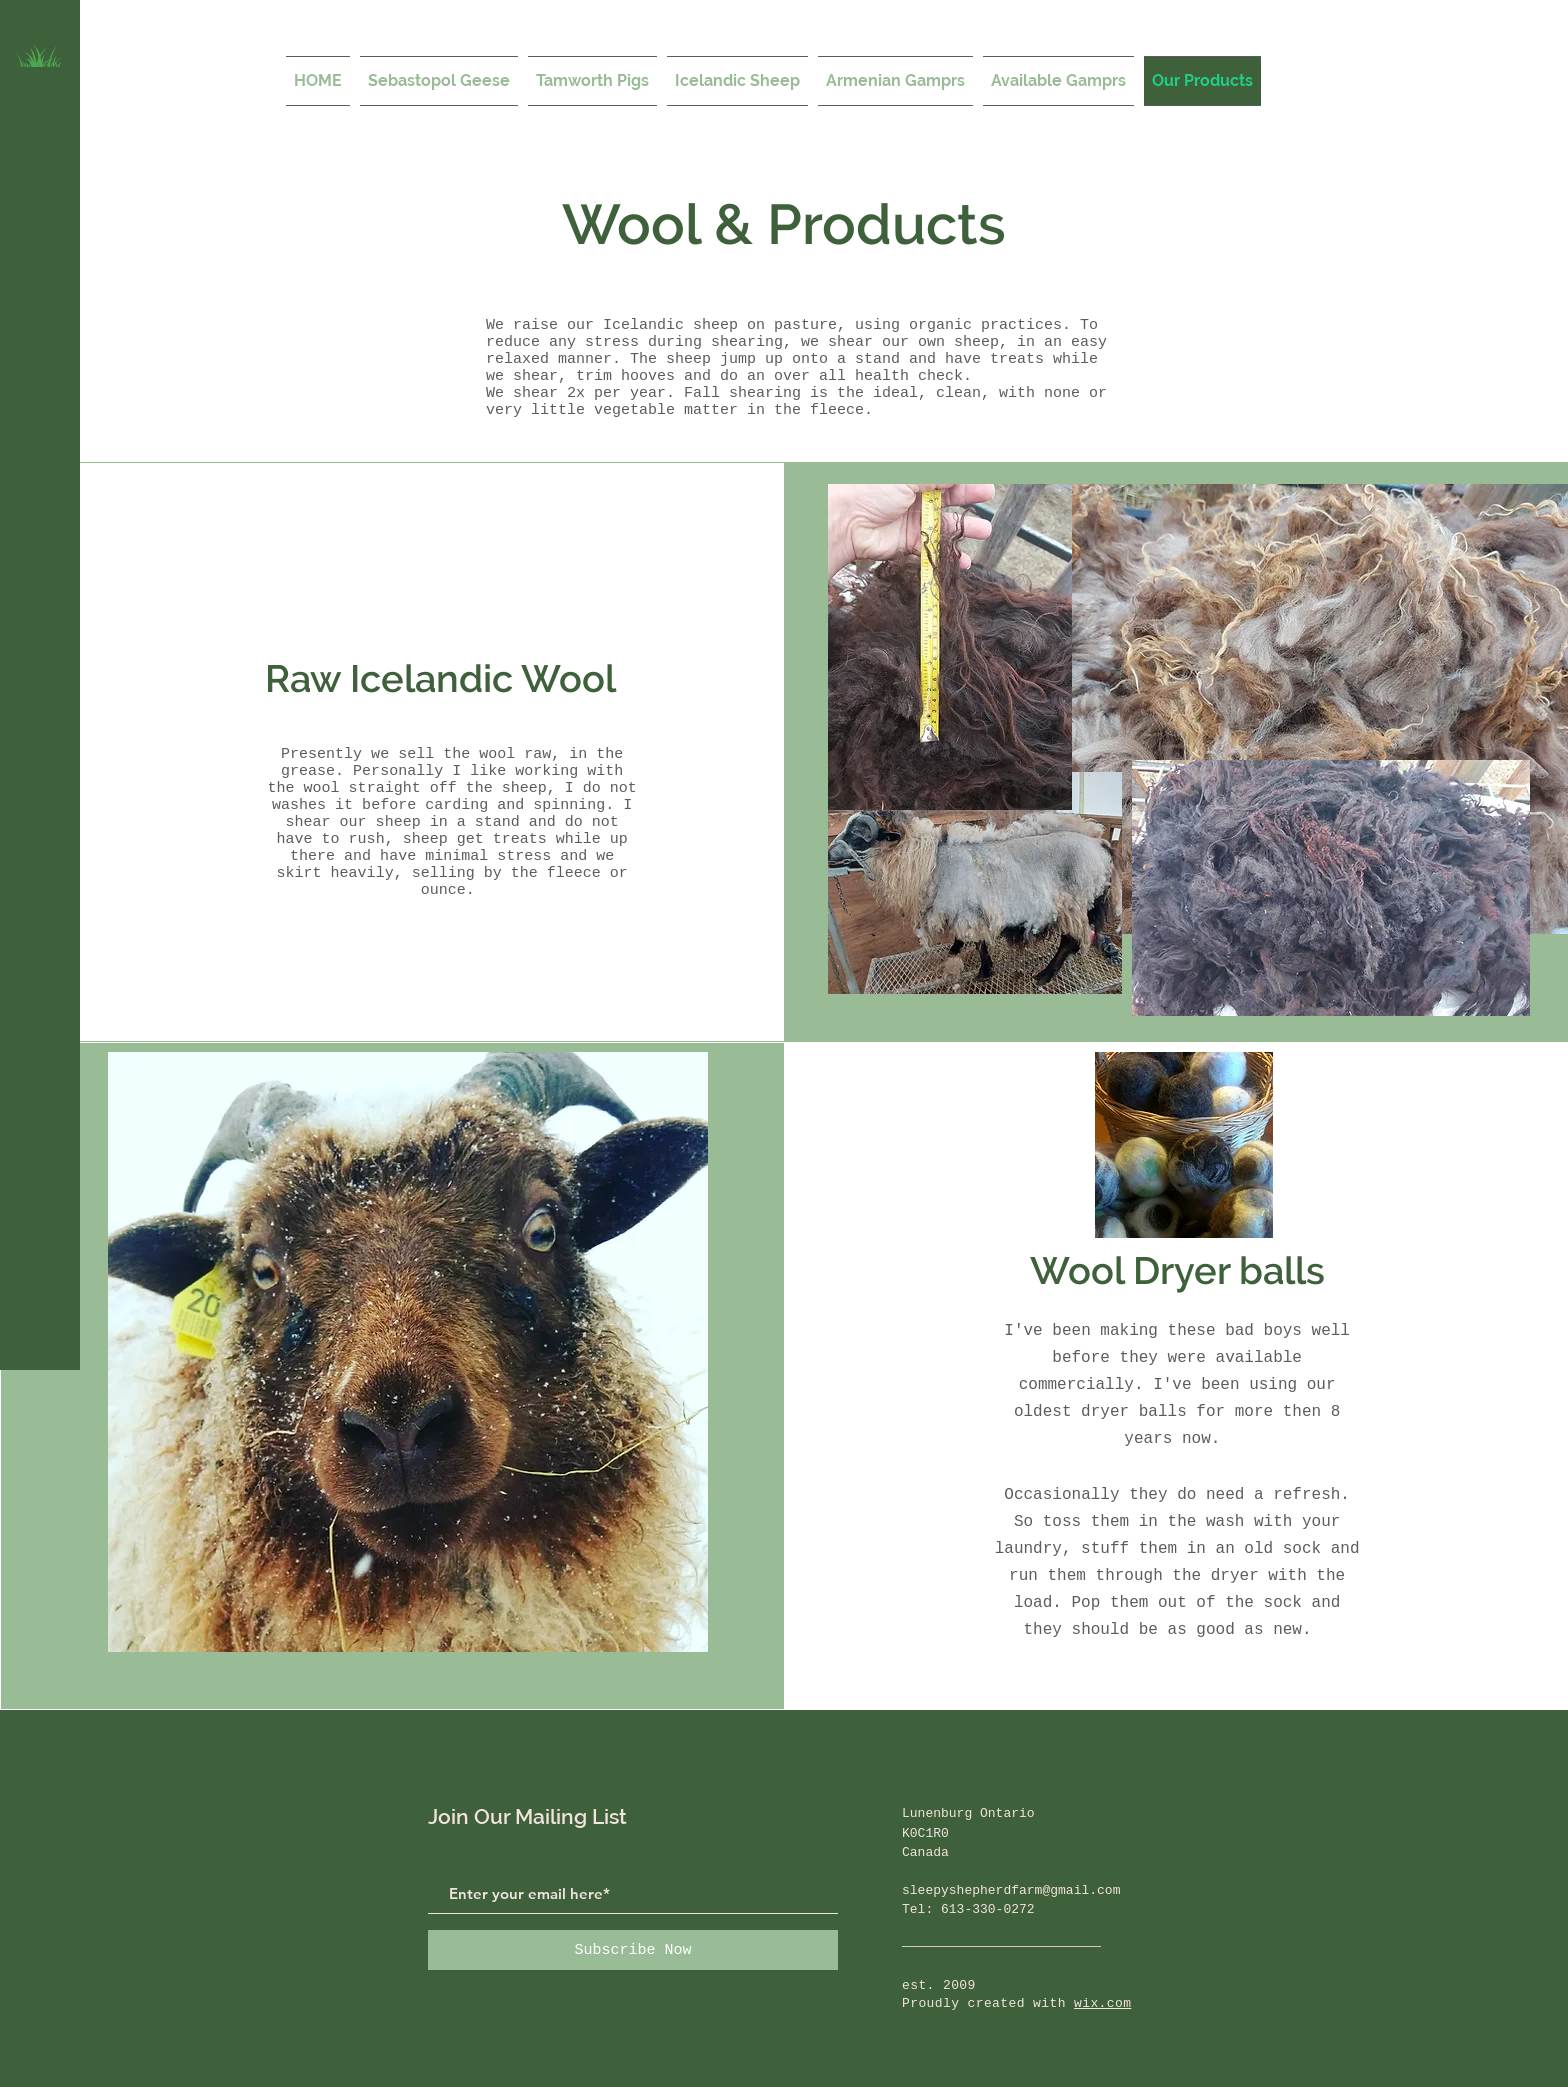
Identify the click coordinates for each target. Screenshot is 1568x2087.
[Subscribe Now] (633, 1950)
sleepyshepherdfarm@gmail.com (1011, 1890)
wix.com (1102, 2003)
